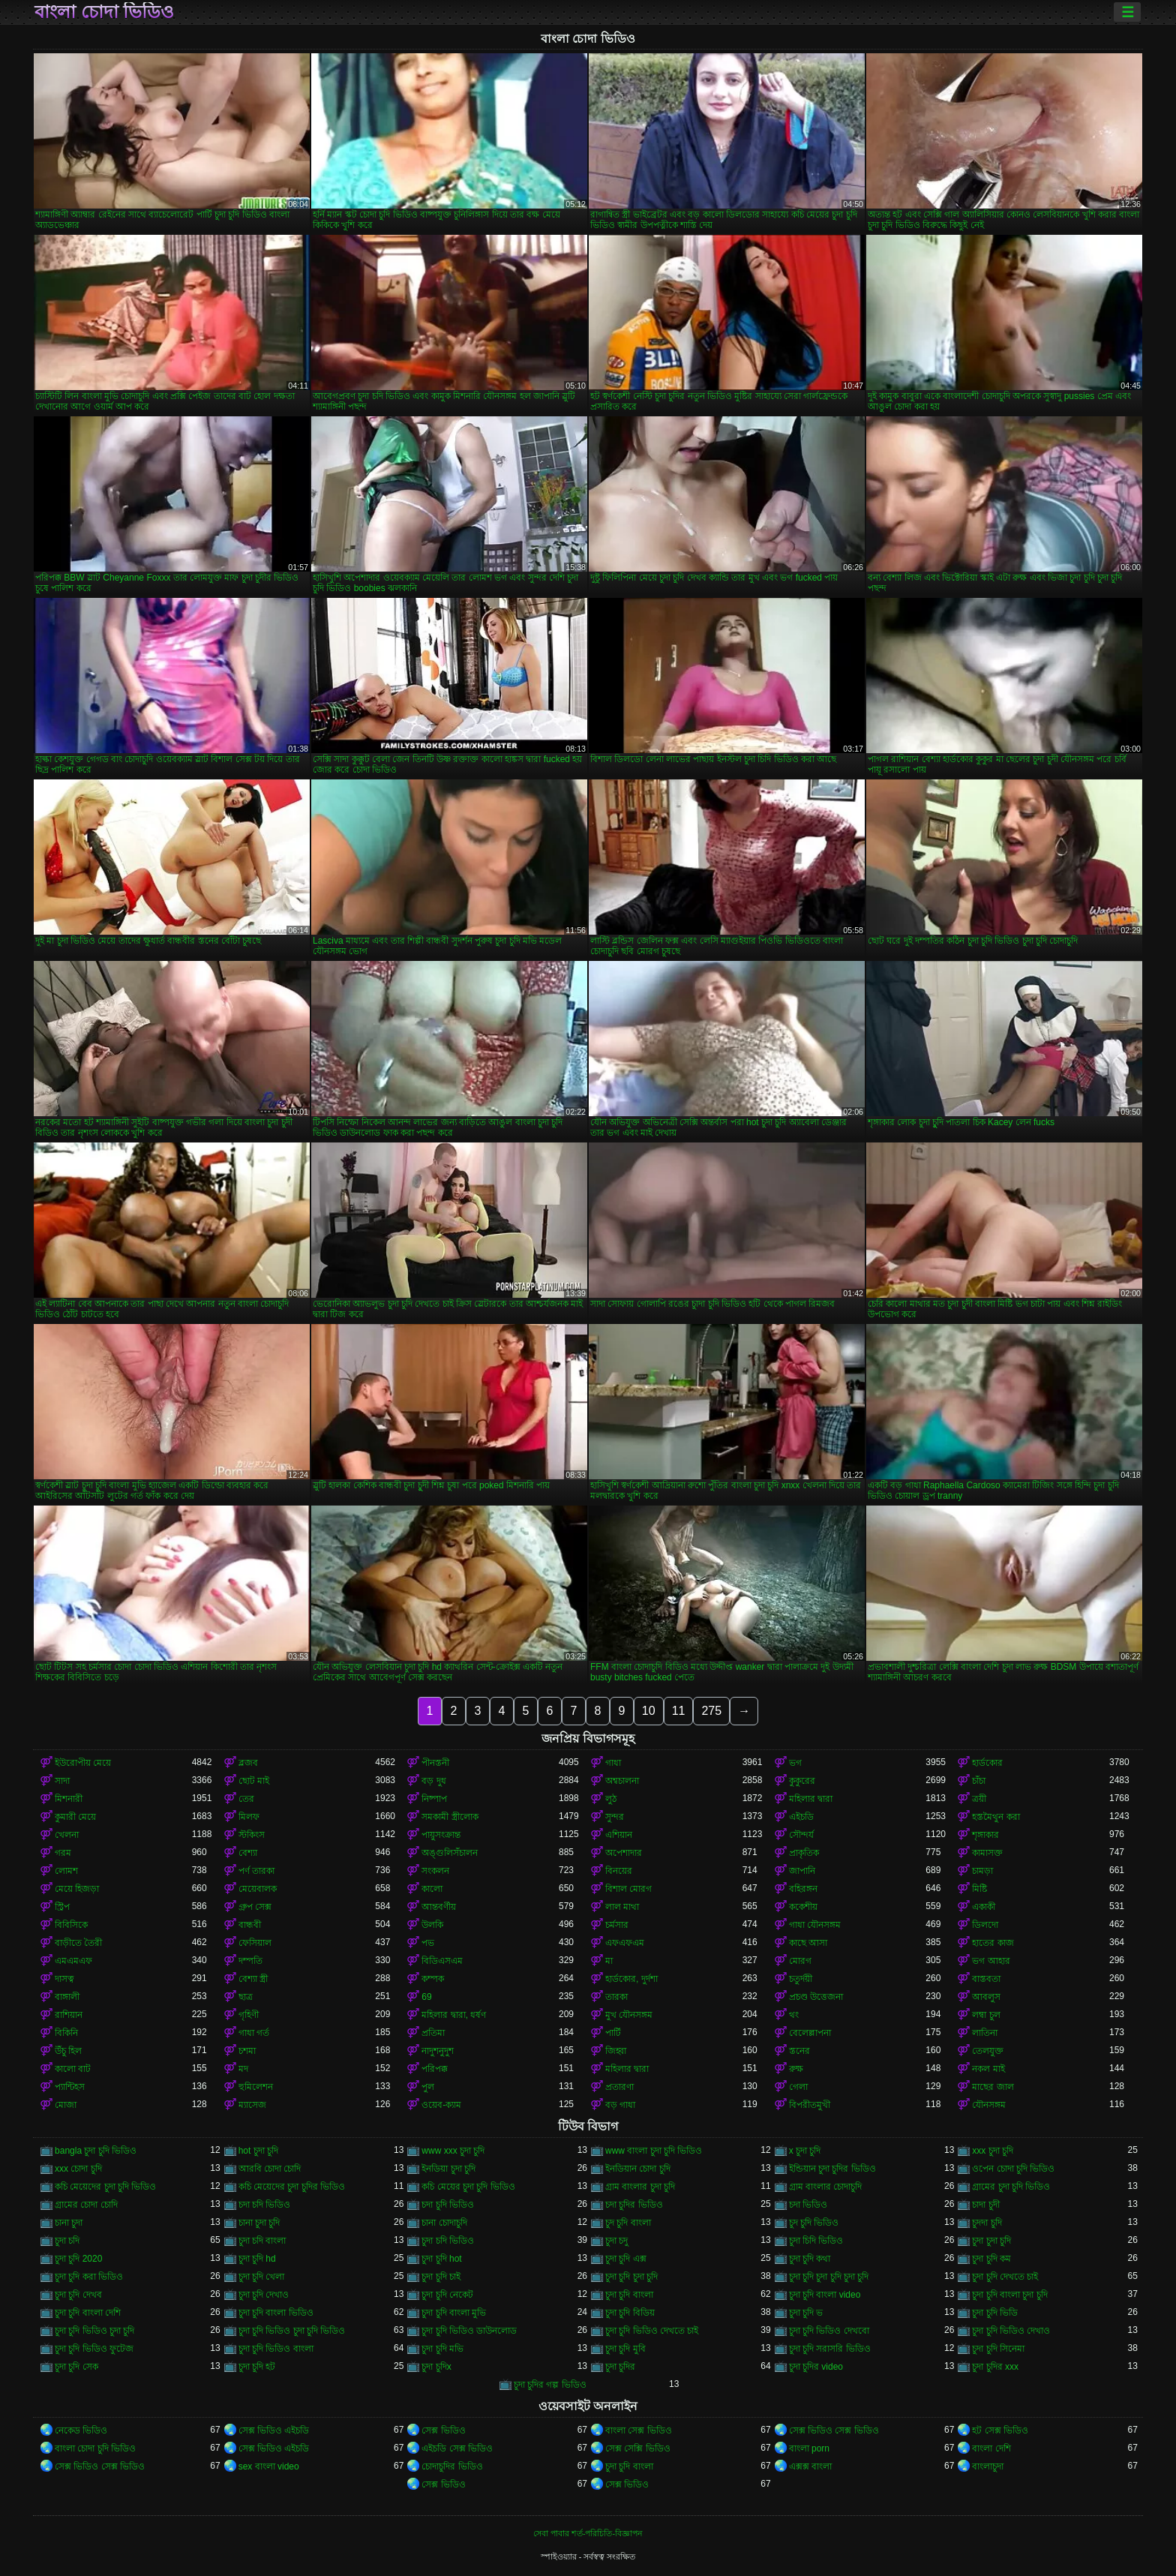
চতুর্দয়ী (800, 1979)
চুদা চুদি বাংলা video (825, 2294)
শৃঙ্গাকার (985, 1835)
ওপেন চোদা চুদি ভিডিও (1013, 2168)
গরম (63, 1853)
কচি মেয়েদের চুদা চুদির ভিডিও (291, 2186)
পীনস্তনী (435, 1763)
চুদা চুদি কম (991, 2258)
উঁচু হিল (68, 2051)
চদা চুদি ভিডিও (448, 2204)
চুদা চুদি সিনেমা (998, 2348)
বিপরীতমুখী (809, 2105)
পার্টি (613, 2033)
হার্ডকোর (987, 1763)
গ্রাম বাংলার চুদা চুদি (640, 2186)
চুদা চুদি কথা (810, 2258)
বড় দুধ (434, 1781)
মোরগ (800, 1961)
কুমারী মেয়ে (75, 1817)
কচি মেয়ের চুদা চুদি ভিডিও (468, 2186)
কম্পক (433, 1979)
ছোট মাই (253, 1781)
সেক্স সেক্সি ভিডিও (637, 2448)
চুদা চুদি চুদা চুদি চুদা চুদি (829, 2276)
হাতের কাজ (992, 1943)
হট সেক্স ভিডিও (1000, 2430)
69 (426, 1997)
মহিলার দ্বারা (810, 1799)
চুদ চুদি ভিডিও (814, 2222)
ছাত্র (245, 1997)
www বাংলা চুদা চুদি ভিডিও (653, 2150)
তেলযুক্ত (988, 2051)
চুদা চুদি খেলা (261, 2276)
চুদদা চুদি (986, 2222)
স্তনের (799, 2051)
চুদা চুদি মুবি (625, 2348)
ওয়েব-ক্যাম (441, 2105)
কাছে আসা (808, 1943)
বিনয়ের (618, 1871)
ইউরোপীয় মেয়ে (83, 1763)
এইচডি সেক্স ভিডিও (457, 2448)
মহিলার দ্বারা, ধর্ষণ (454, 2015)
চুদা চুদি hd (257, 2258)
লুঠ (610, 1799)
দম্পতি (250, 1961)
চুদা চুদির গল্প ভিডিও (550, 2384)
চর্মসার (616, 1925)
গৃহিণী (248, 2015)
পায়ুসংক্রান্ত (441, 1835)
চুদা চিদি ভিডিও (816, 2240)
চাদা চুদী (985, 2204)
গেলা (798, 2087)
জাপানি (802, 1871)
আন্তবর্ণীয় (439, 1907)
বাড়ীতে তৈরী (78, 1943)
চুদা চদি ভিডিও (448, 2240)
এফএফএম (624, 1943)
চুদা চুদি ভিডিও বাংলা (276, 2348)
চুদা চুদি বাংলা (629, 2294)
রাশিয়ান (68, 2015)
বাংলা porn (809, 2448)
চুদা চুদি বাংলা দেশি (88, 2312)
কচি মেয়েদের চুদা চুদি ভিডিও (105, 2186)
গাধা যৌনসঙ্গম (815, 1925)
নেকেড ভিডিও (81, 2430)
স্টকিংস (251, 1835)
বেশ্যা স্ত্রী (253, 1979)
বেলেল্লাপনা (810, 2033)
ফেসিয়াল (255, 1943)
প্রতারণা (619, 2087)
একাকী (983, 1907)
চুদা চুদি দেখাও (264, 2294)
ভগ (795, 1763)
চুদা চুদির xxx (995, 2366)
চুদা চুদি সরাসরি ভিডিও (830, 2348)
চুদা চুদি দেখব (78, 2294)
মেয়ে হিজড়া (77, 1889)
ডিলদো (985, 1925)
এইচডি (801, 1817)
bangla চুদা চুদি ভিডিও (95, 2150)
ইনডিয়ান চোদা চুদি (637, 2168)
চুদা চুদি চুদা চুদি (631, 2276)
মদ (243, 2069)
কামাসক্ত (987, 1853)
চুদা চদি (67, 2240)
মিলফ (249, 1817)
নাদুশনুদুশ (438, 2051)
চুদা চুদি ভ (806, 2312)
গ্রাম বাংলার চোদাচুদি (825, 2186)
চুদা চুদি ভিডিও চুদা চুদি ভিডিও (292, 2330)
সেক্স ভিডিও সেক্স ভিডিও (834, 2430)
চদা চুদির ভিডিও (634, 2204)
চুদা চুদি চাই (441, 2276)
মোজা (65, 2105)
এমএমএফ (73, 1961)
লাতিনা (985, 2033)
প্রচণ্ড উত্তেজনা (816, 1997)
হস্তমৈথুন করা (995, 1817)
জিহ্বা (615, 2051)
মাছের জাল (992, 2087)
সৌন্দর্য (801, 1835)
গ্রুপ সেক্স (255, 1907)
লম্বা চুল (986, 2015)
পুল (428, 2087)
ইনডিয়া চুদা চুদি (449, 2168)
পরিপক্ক (435, 2069)
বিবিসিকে (71, 1925)
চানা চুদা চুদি (259, 2222)
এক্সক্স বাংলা (810, 2466)
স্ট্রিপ (62, 1907)
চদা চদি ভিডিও (264, 2204)
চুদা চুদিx (436, 2366)
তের (246, 1799)
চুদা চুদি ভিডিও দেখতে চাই (651, 2330)
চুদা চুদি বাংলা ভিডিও (276, 2312)
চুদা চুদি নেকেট (447, 2294)
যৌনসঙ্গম (989, 2105)
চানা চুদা (68, 2222)
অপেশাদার (623, 1853)
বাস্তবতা (986, 1979)
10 (649, 1710)
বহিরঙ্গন (803, 1889)
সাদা (62, 1781)
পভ (428, 1943)
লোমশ (66, 1871)
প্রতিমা (433, 2033)
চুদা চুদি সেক (76, 2366)
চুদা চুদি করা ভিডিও (89, 2276)
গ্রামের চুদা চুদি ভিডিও (1011, 2186)
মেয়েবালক (257, 1889)
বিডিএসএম (442, 1961)
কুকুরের (802, 1781)
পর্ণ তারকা (256, 1871)
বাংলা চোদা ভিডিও (104, 12)
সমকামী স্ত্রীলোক (450, 1817)
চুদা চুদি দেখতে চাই (1005, 2276)
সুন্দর (614, 1817)
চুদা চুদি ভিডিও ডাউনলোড (469, 2330)
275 (711, 1710)
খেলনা (67, 1835)
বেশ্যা (247, 1853)
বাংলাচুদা (988, 2466)
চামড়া (982, 1871)
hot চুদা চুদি (258, 2150)
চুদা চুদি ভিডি (995, 2312)
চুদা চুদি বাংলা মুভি (454, 2312)
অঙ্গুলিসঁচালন (450, 1853)
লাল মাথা (622, 1907)
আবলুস (986, 1997)
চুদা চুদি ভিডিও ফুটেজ (94, 2348)
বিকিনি (66, 2033)
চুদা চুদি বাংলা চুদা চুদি (1009, 2294)
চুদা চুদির (620, 2366)
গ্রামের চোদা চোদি (86, 2204)
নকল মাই (988, 2069)
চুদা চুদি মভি (443, 2348)
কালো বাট (73, 2069)
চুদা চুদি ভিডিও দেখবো (829, 2330)
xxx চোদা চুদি (78, 2168)
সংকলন (435, 1871)
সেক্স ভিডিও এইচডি (274, 2430)
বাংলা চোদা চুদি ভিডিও (95, 2448)
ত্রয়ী (979, 1799)
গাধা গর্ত (253, 2033)
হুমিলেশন (255, 2087)
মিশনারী (68, 1799)
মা (609, 1961)
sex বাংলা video (268, 2466)
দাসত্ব (64, 1979)
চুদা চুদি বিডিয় (630, 2312)
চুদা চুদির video (816, 2366)
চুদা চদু (616, 2240)
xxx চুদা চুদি (992, 2150)
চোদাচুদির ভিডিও (452, 2466)
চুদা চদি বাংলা (262, 2240)
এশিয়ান (618, 1835)
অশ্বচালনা (622, 1781)
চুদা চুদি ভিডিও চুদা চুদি (94, 2330)
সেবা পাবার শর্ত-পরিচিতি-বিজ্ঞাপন (588, 2533)
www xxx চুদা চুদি (453, 2150)
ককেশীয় (803, 1907)
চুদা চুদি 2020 (78, 2258)
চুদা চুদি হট (257, 2366)
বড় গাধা (620, 2105)
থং (794, 2015)
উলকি (432, 1925)
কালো (432, 1889)
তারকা (616, 1997)
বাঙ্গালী (67, 1997)
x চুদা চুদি (805, 2150)
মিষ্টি (979, 1889)
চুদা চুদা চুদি (991, 2240)
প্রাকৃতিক (804, 1853)
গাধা (613, 1763)
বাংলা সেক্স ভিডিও (638, 2430)
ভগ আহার (991, 1961)
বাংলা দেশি (991, 2448)
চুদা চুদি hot (441, 2258)
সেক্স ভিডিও (443, 2430)
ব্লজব (248, 1763)
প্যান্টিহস (70, 2087)
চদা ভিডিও (808, 2204)
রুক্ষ (796, 2069)
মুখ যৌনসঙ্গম (628, 2015)
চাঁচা (979, 1781)
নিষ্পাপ (434, 1799)
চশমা (247, 2051)
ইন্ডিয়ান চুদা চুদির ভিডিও (832, 2168)
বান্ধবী (249, 1925)
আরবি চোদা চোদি (270, 2168)
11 (679, 1710)
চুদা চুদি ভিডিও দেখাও (1011, 2330)
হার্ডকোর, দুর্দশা (631, 1979)
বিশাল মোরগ (628, 1889)
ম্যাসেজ (252, 2105)
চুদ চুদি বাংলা (628, 2222)
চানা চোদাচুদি (444, 2222)
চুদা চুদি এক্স (625, 2258)
